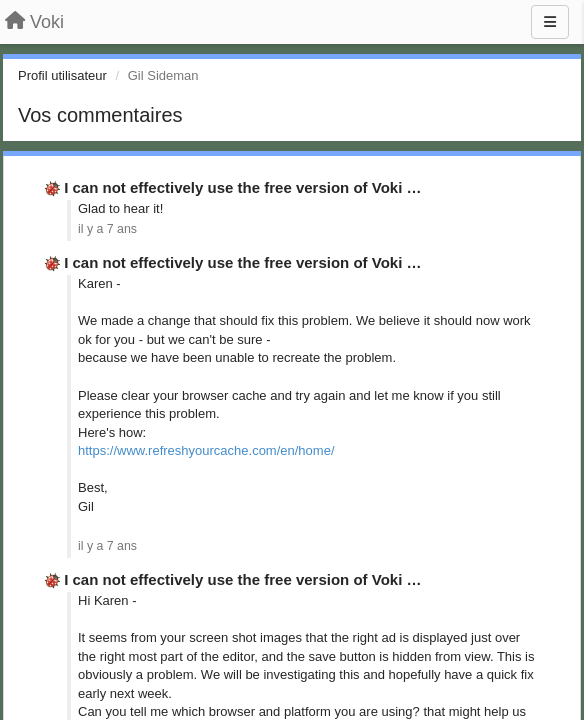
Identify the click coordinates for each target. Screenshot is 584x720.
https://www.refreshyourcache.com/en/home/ (206, 450)
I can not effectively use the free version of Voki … (242, 187)
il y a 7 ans (107, 229)
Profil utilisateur (62, 75)
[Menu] (550, 22)
